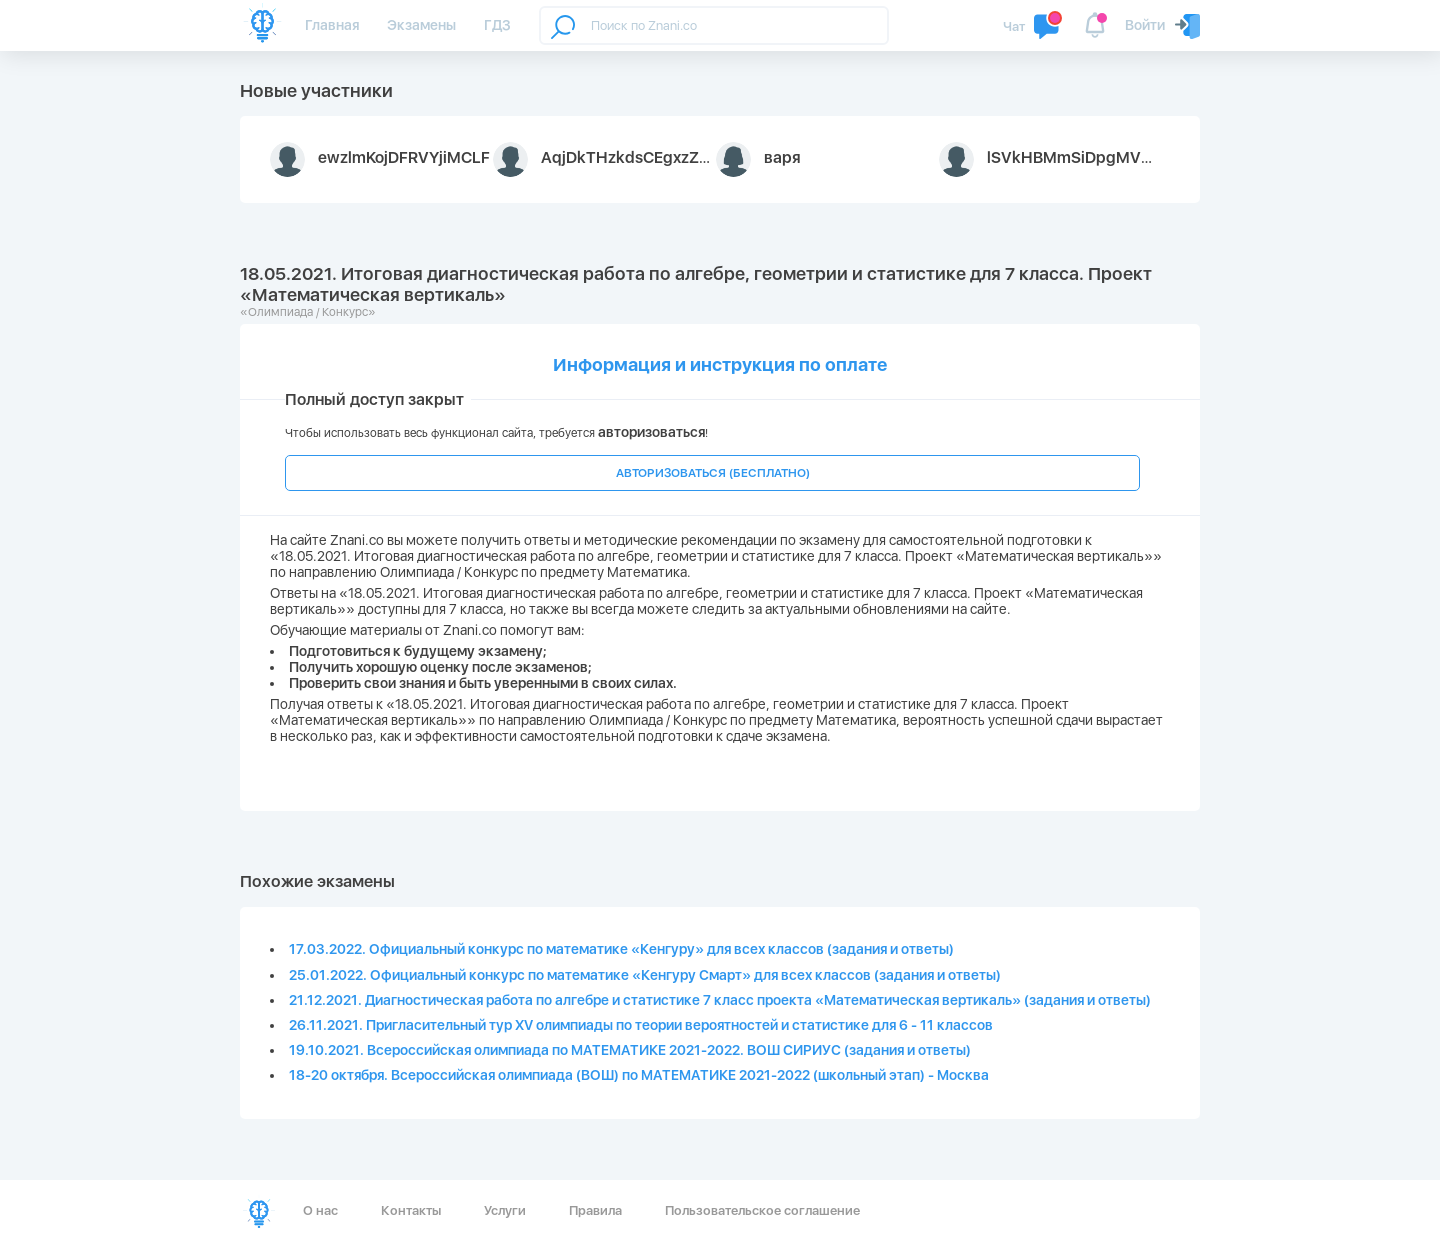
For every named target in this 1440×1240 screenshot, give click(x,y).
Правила (595, 1210)
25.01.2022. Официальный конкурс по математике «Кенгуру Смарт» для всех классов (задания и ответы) (645, 975)
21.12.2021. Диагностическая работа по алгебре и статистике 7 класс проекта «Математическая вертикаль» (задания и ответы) (720, 1000)
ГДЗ (497, 25)
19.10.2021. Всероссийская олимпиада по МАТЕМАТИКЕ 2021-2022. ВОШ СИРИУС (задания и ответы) (630, 1050)
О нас (320, 1210)
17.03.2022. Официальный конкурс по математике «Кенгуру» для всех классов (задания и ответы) (621, 949)
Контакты (411, 1210)
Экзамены (421, 25)
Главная (332, 25)
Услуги (505, 1210)
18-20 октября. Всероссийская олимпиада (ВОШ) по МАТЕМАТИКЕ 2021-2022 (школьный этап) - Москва (639, 1075)
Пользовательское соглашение (762, 1210)
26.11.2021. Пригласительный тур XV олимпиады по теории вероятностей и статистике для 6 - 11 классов (641, 1025)
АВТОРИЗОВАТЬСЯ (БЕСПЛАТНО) (713, 473)
